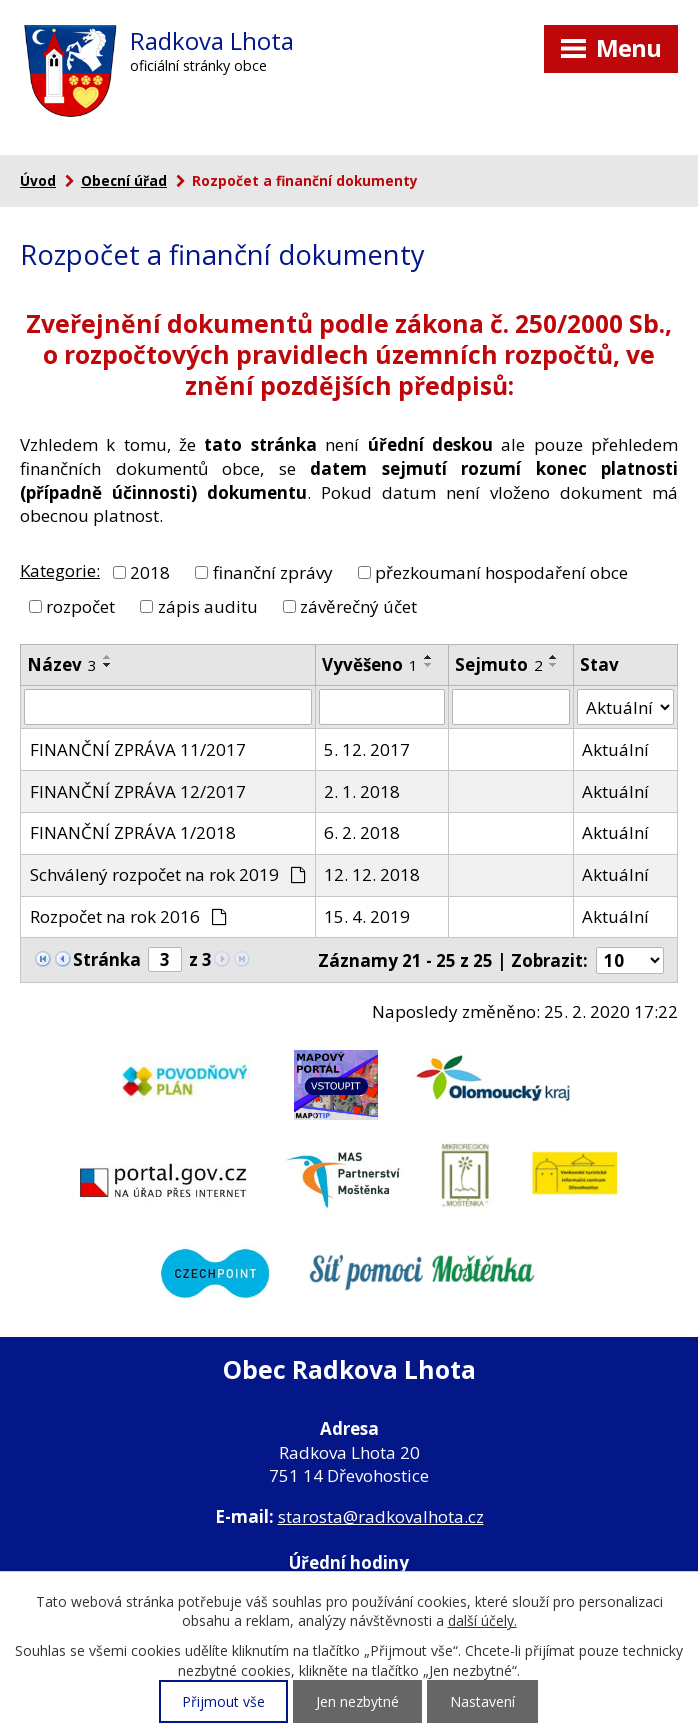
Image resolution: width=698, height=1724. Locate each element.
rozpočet (80, 605)
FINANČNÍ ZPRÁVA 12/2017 (138, 791)
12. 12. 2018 (372, 874)
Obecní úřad (124, 180)
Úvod (38, 180)
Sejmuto (499, 664)
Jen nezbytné (357, 1701)
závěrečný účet (358, 605)
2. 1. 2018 (362, 791)
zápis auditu (208, 605)
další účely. (482, 1620)
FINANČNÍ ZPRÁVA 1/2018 (133, 832)
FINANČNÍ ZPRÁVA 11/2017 (138, 749)
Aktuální (615, 749)
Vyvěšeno (370, 664)
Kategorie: (60, 570)
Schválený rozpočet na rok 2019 (168, 874)
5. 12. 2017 (367, 749)
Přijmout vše (223, 1701)
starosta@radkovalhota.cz (381, 1516)
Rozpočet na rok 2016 (129, 916)
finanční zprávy (273, 571)
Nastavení (482, 1701)
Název (62, 664)
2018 (150, 571)
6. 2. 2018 (362, 832)
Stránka (107, 959)
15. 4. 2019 (367, 916)
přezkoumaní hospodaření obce (501, 571)
